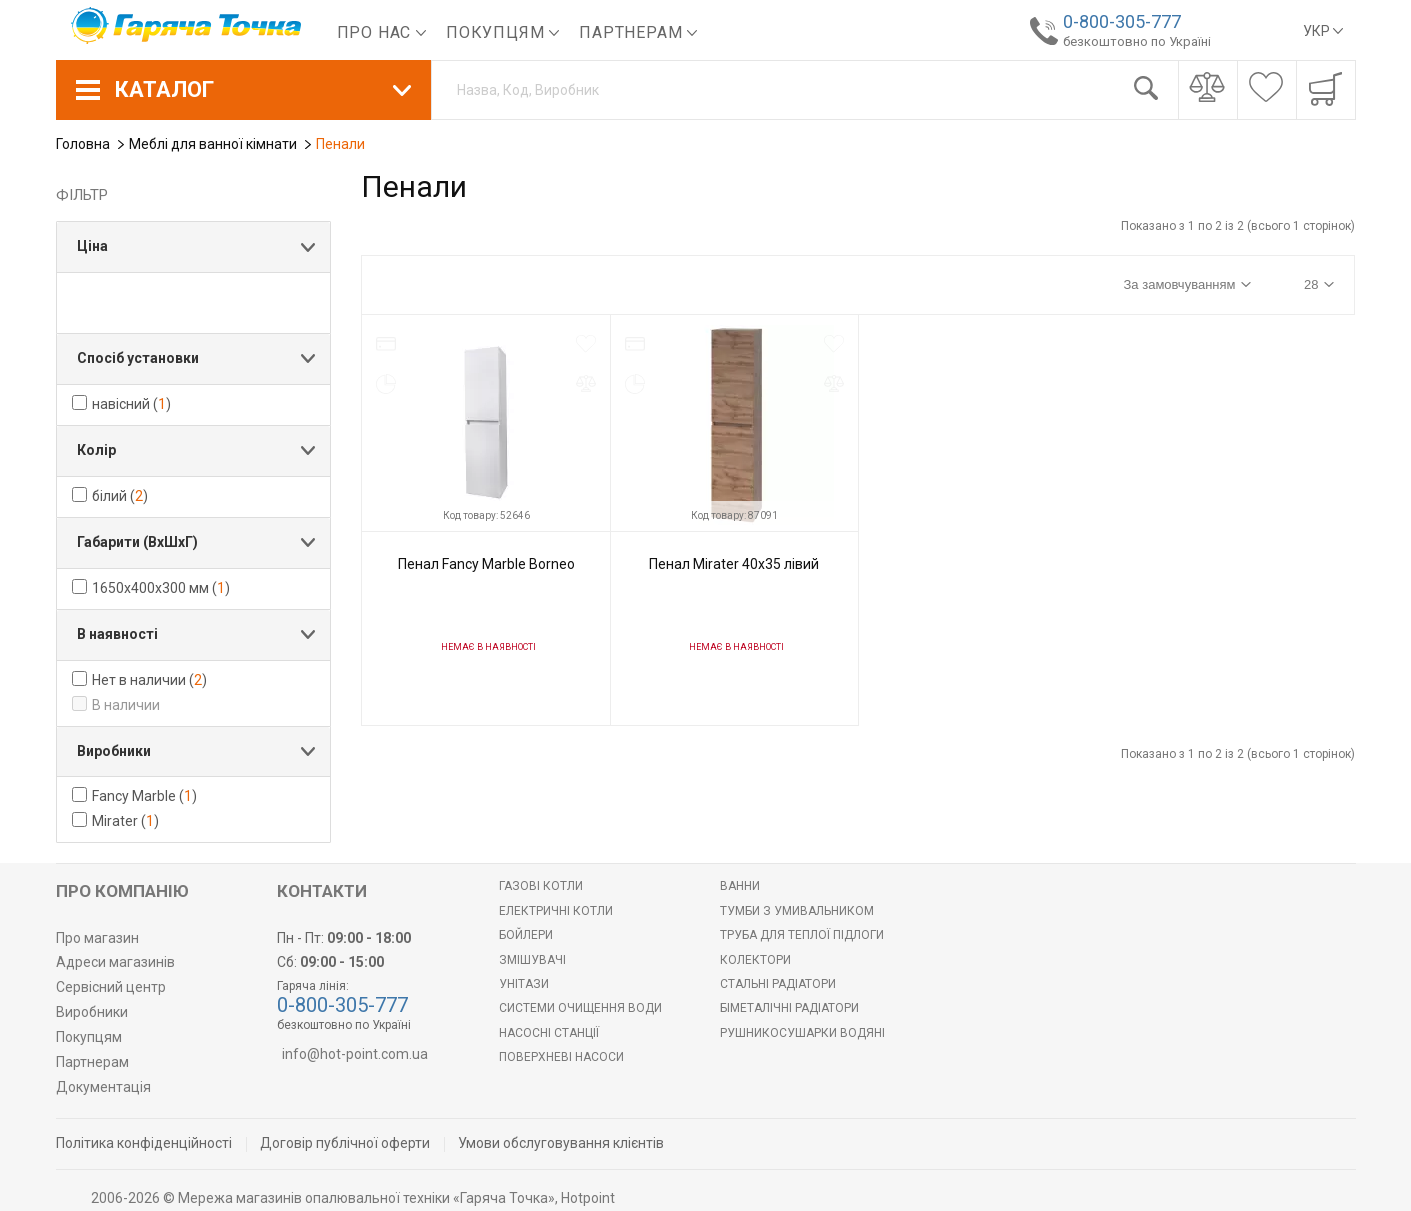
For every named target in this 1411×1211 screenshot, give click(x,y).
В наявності (117, 634)
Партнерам (638, 32)
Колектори (755, 960)
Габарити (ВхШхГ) (137, 542)
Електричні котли (556, 911)
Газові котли (541, 886)
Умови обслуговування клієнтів (561, 1143)
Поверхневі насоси (561, 1057)
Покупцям (502, 32)
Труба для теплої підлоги (802, 935)
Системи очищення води (580, 1008)
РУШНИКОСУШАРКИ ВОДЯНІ (802, 1033)
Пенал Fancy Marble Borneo (486, 564)
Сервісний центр (111, 987)
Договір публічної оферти (345, 1143)
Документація (103, 1087)
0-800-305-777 (1117, 21)
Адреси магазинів (115, 962)
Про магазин (97, 938)
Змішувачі (532, 960)
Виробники (114, 751)
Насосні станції (549, 1033)
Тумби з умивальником (797, 911)
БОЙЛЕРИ (526, 935)
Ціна (92, 246)
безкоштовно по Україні (1132, 41)
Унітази (524, 984)
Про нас (381, 32)
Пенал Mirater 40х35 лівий (734, 564)
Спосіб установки (138, 358)
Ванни (740, 886)
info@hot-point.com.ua (355, 1054)
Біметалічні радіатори (789, 1008)
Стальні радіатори (778, 984)
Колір (96, 450)
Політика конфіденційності (144, 1143)
